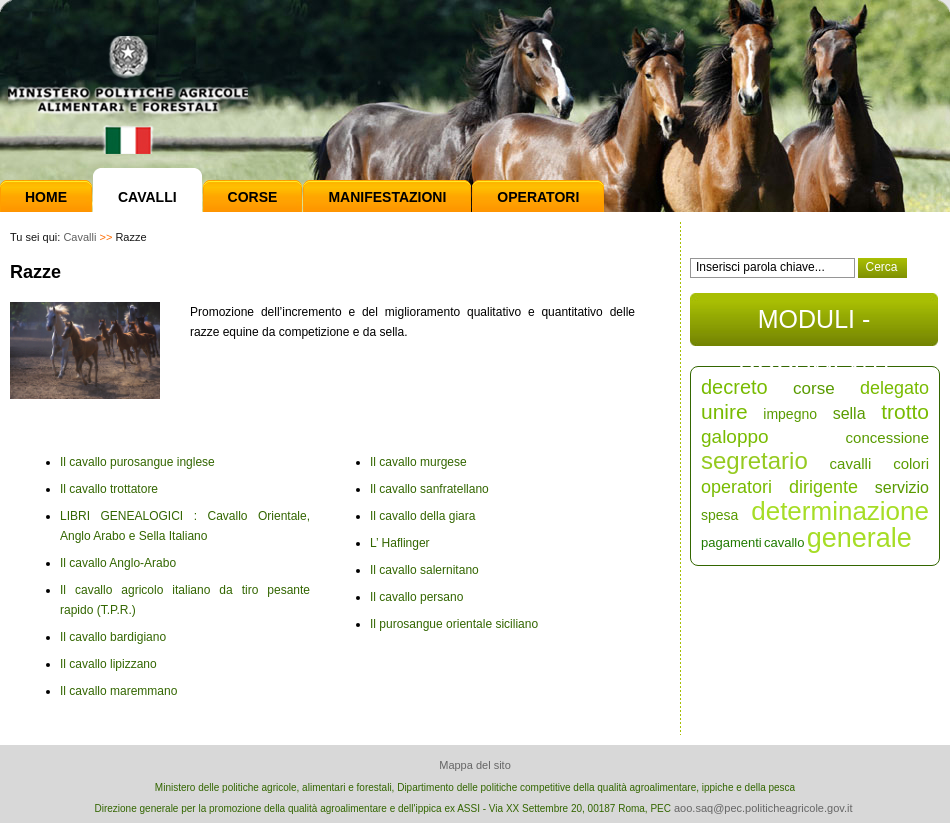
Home (46, 197)
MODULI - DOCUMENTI (813, 325)
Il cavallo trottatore (109, 489)
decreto (734, 387)
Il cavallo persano (416, 597)
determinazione (840, 511)
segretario (754, 460)
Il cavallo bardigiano (113, 637)
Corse (253, 197)
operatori (736, 487)
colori (911, 463)
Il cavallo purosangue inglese (137, 462)
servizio (902, 487)
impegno (790, 414)
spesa (719, 515)
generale (859, 538)
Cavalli (147, 197)
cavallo (784, 542)
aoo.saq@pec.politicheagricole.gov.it (763, 808)
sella (849, 413)
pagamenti (731, 542)
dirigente (823, 487)
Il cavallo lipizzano (108, 664)
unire (724, 411)
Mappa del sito (475, 765)
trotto (905, 411)
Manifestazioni (387, 197)
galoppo (735, 436)
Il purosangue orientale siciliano (454, 624)
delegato (894, 388)
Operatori (538, 197)
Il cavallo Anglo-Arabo (118, 563)
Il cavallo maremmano (118, 691)
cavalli (851, 463)
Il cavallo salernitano (424, 570)
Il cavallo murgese (418, 462)
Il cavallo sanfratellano (429, 489)
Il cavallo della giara (422, 516)
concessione (887, 437)
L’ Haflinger (400, 543)
